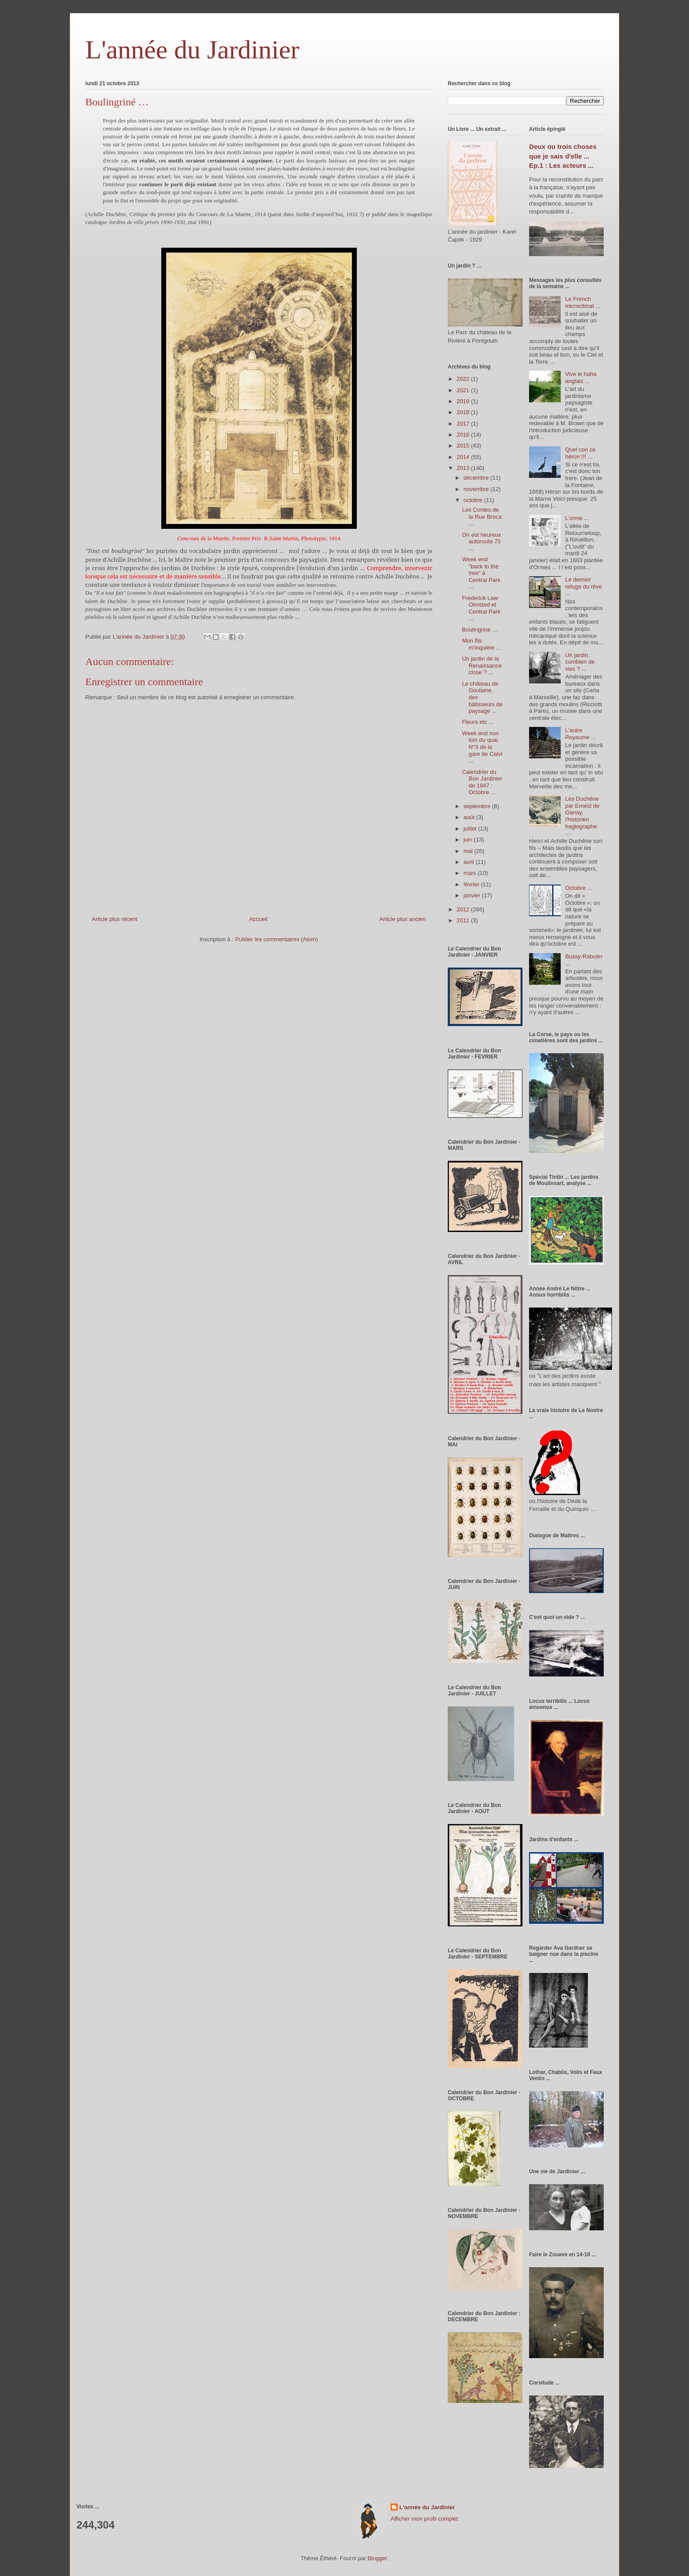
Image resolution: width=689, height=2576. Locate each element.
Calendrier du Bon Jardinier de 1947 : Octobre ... (482, 782)
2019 (464, 401)
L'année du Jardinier (192, 49)
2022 (464, 379)
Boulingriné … (480, 629)
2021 (464, 390)
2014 (464, 457)
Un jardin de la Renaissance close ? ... (481, 665)
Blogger (377, 2558)
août (470, 817)
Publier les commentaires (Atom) (276, 939)
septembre (478, 806)
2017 (464, 423)
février (472, 884)
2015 (464, 445)
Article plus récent (114, 919)
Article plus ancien (403, 919)
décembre (477, 477)
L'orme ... (577, 518)
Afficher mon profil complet (424, 2518)
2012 (464, 909)
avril (469, 862)
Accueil (258, 919)
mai (469, 851)
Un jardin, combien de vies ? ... (580, 662)
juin (469, 839)
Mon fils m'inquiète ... (481, 644)
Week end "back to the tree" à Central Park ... (481, 573)
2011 (464, 920)
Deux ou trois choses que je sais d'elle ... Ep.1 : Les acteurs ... (563, 156)
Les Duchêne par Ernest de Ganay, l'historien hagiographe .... (582, 815)
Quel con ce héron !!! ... (580, 453)
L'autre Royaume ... (580, 734)
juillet (471, 828)
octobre (474, 500)
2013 (464, 468)
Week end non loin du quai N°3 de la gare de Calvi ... (482, 747)
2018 (464, 412)
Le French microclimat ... (582, 302)
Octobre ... (578, 888)
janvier (473, 895)
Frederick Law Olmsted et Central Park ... (481, 608)
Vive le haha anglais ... (580, 377)
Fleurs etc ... (477, 722)
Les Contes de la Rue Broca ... (481, 516)
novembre (477, 489)
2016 (464, 434)
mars (471, 873)
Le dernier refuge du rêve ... (583, 586)
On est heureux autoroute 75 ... (481, 541)
